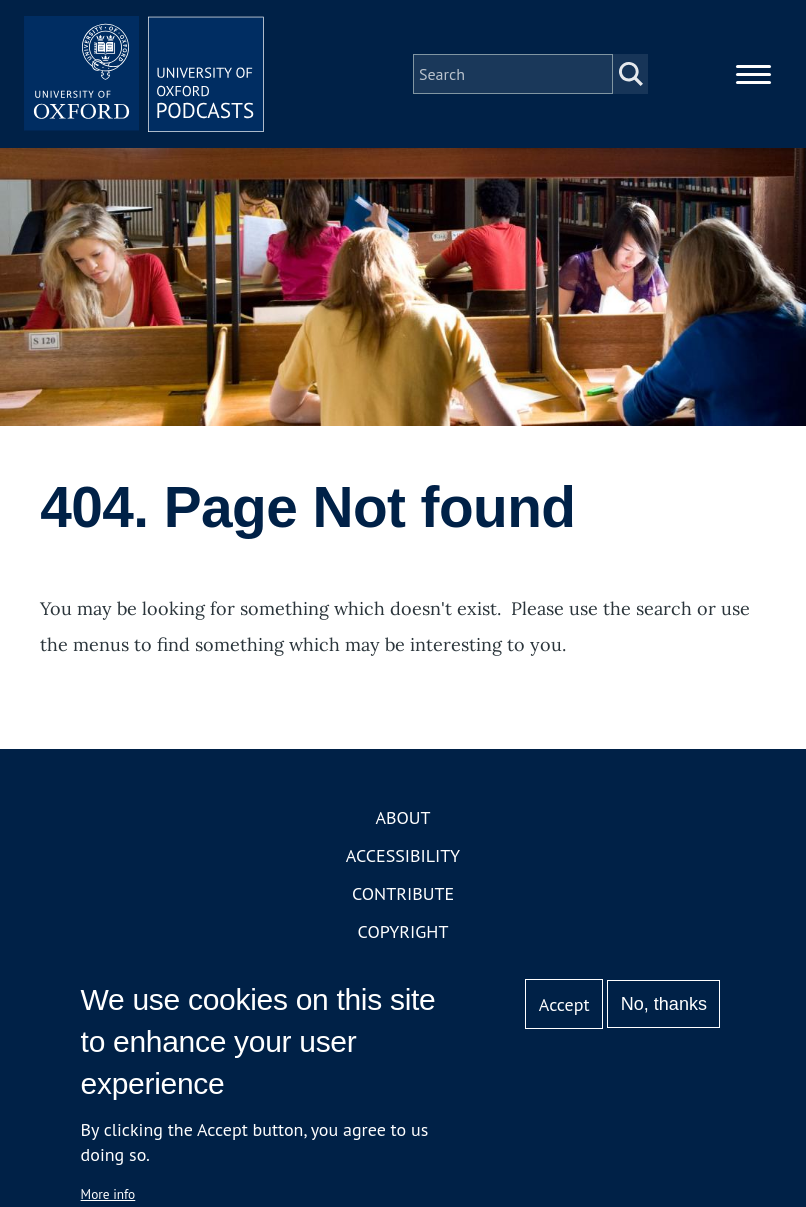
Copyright (403, 931)
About (402, 817)
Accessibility (403, 855)
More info (108, 1194)
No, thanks (664, 1004)
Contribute (403, 893)
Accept (564, 1004)
